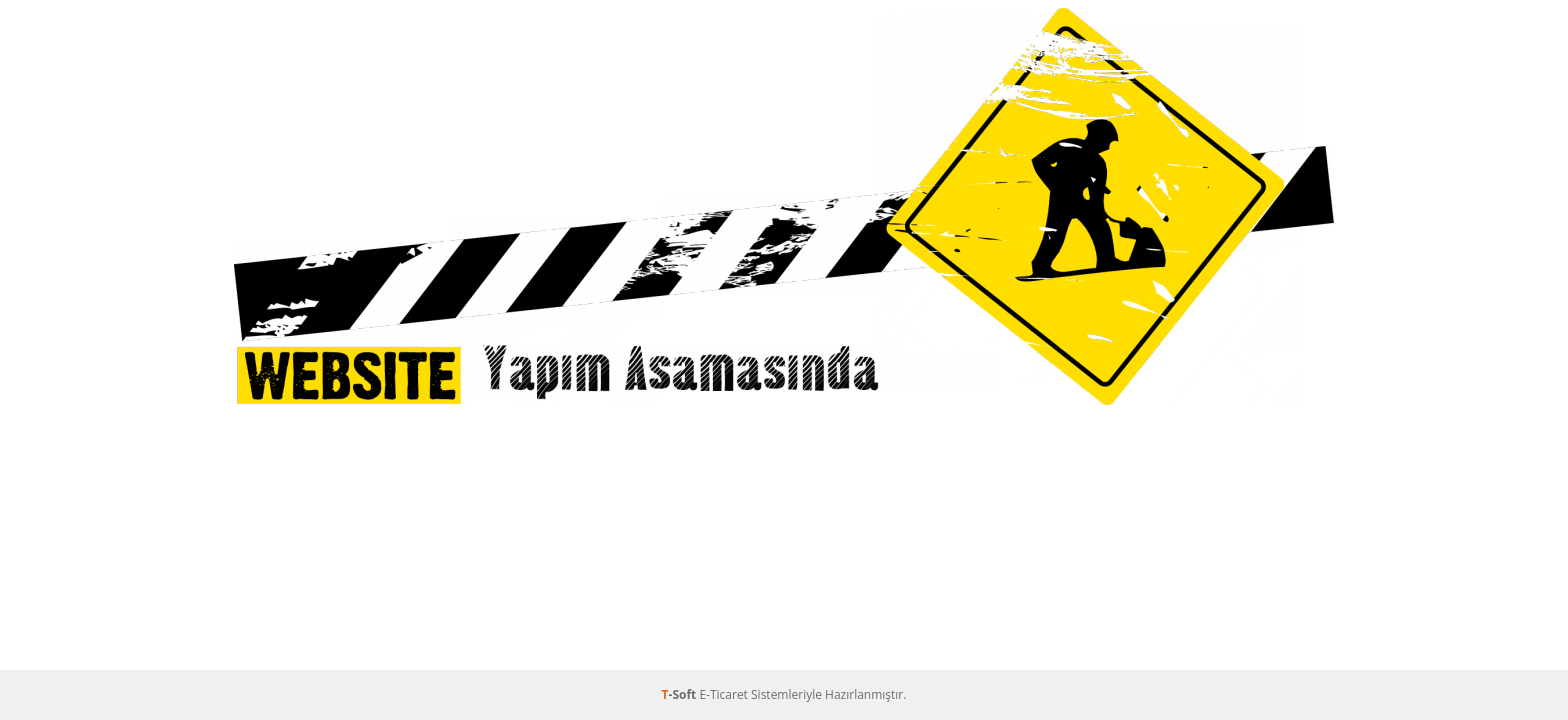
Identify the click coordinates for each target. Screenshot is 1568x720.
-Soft (681, 694)
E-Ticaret (723, 694)
